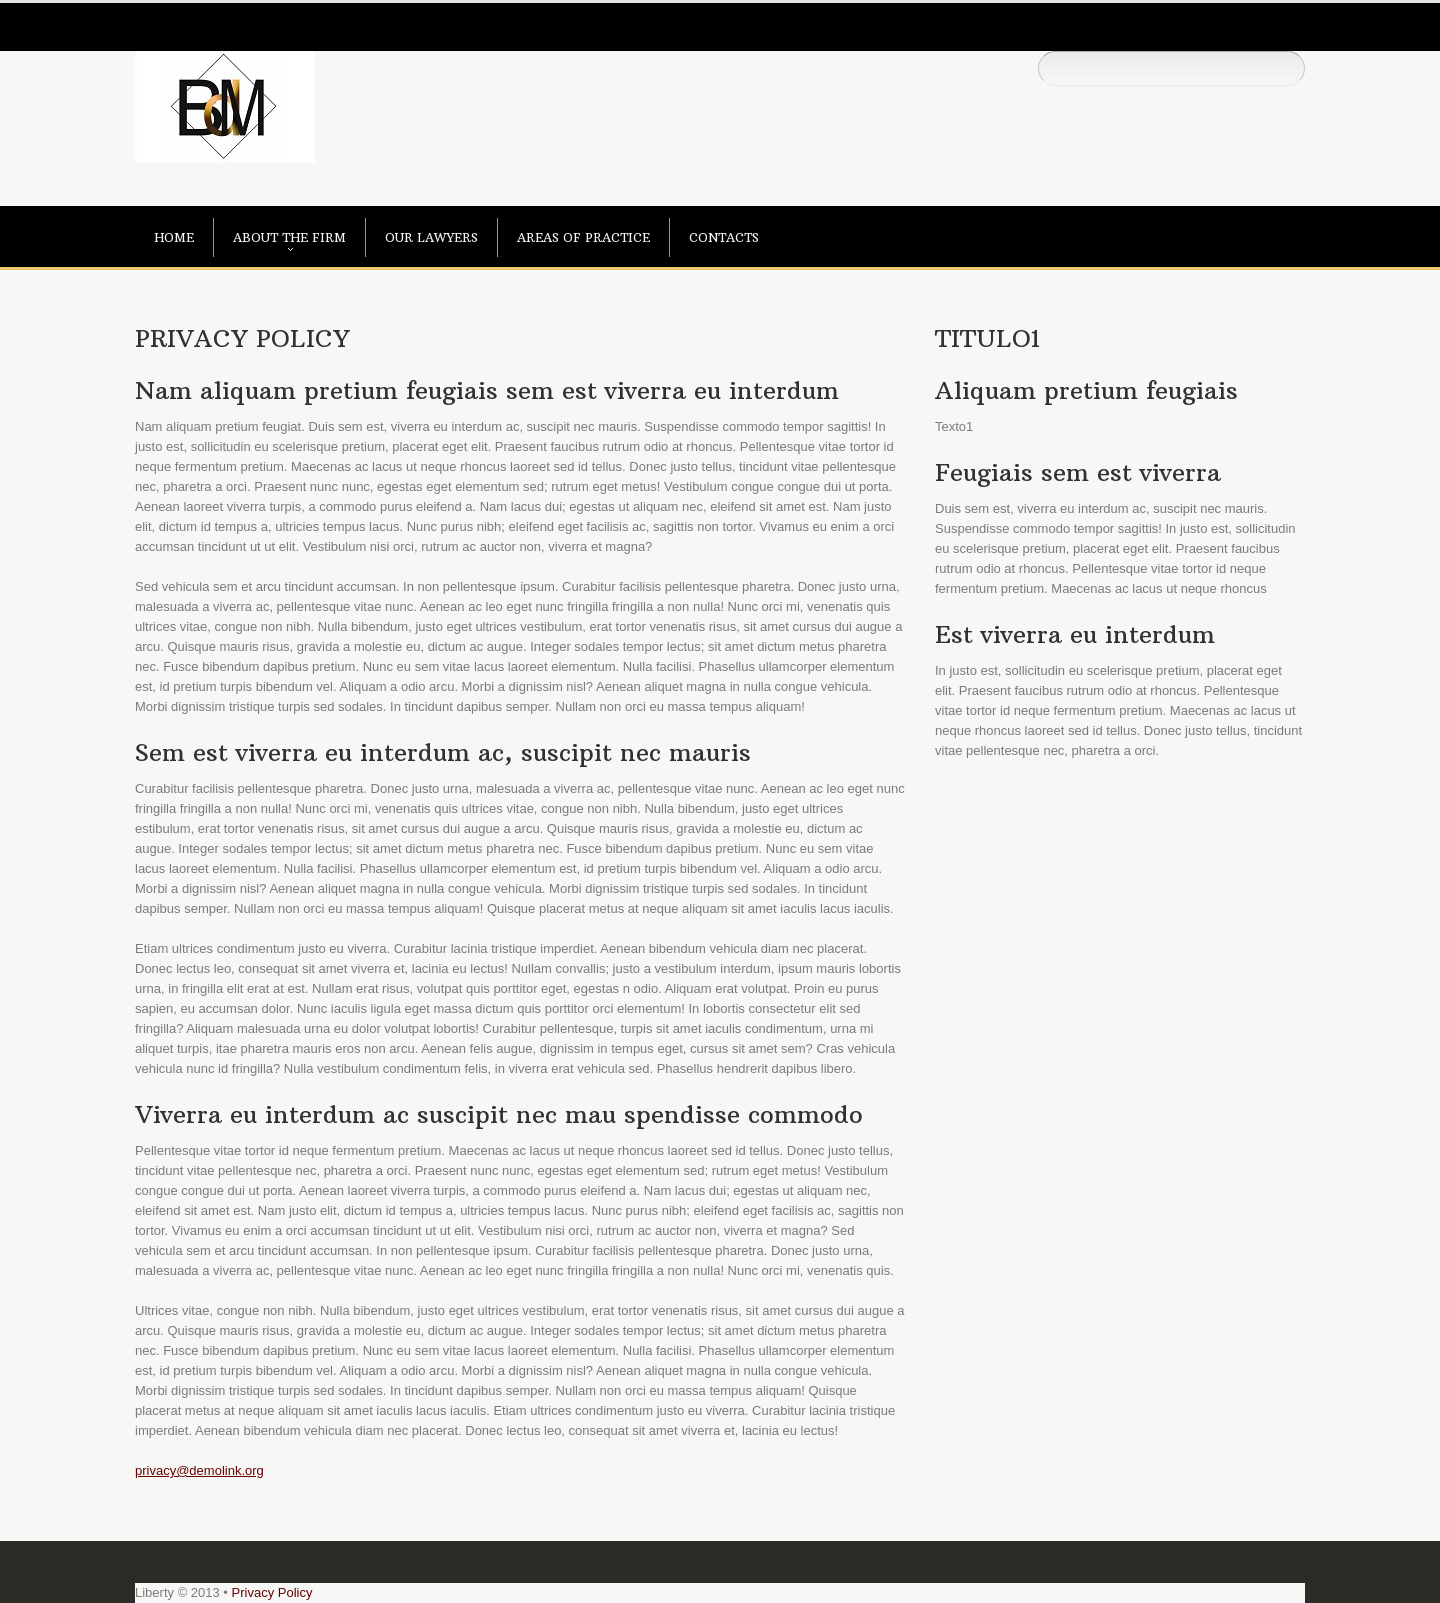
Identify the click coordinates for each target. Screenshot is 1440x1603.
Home (174, 237)
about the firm (289, 237)
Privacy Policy (272, 1592)
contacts (724, 237)
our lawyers (431, 237)
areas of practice (583, 237)
